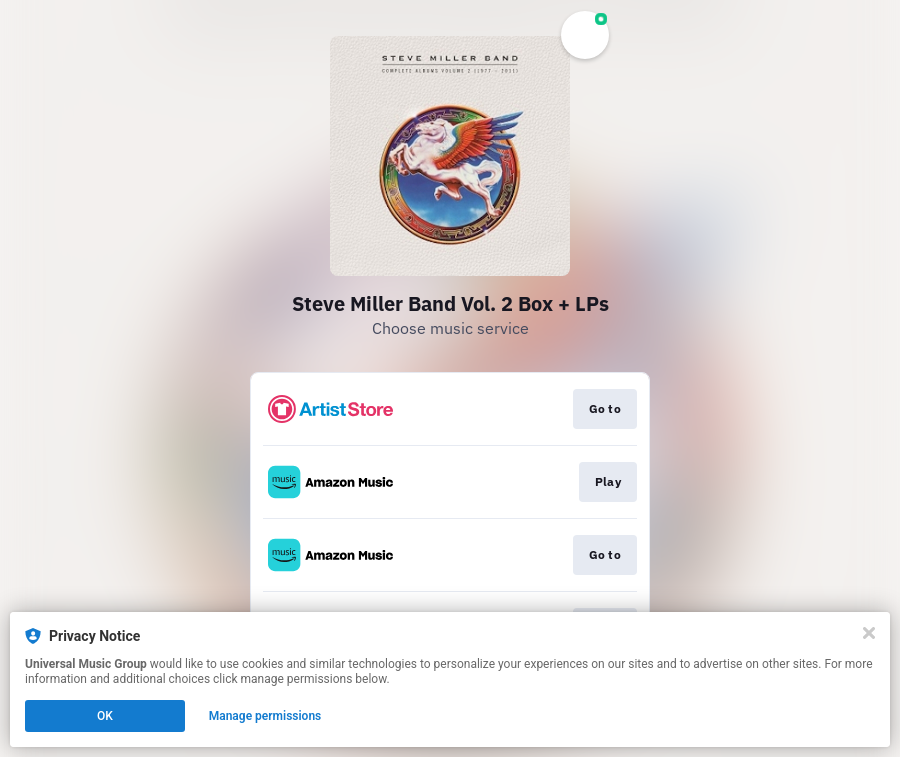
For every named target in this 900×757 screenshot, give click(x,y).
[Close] (869, 633)
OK (105, 716)
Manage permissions (265, 716)
